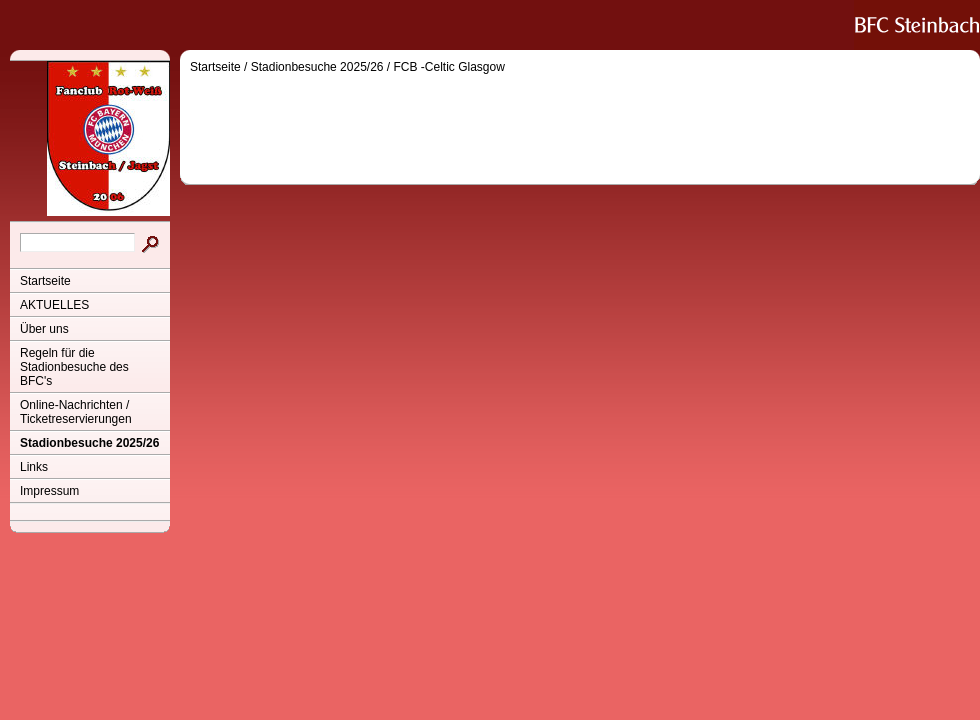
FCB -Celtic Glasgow (449, 67)
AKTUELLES (54, 305)
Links (34, 467)
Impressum (49, 491)
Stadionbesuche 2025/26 (89, 443)
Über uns (44, 329)
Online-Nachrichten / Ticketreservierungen (76, 412)
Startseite (45, 281)
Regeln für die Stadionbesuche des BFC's (74, 367)
